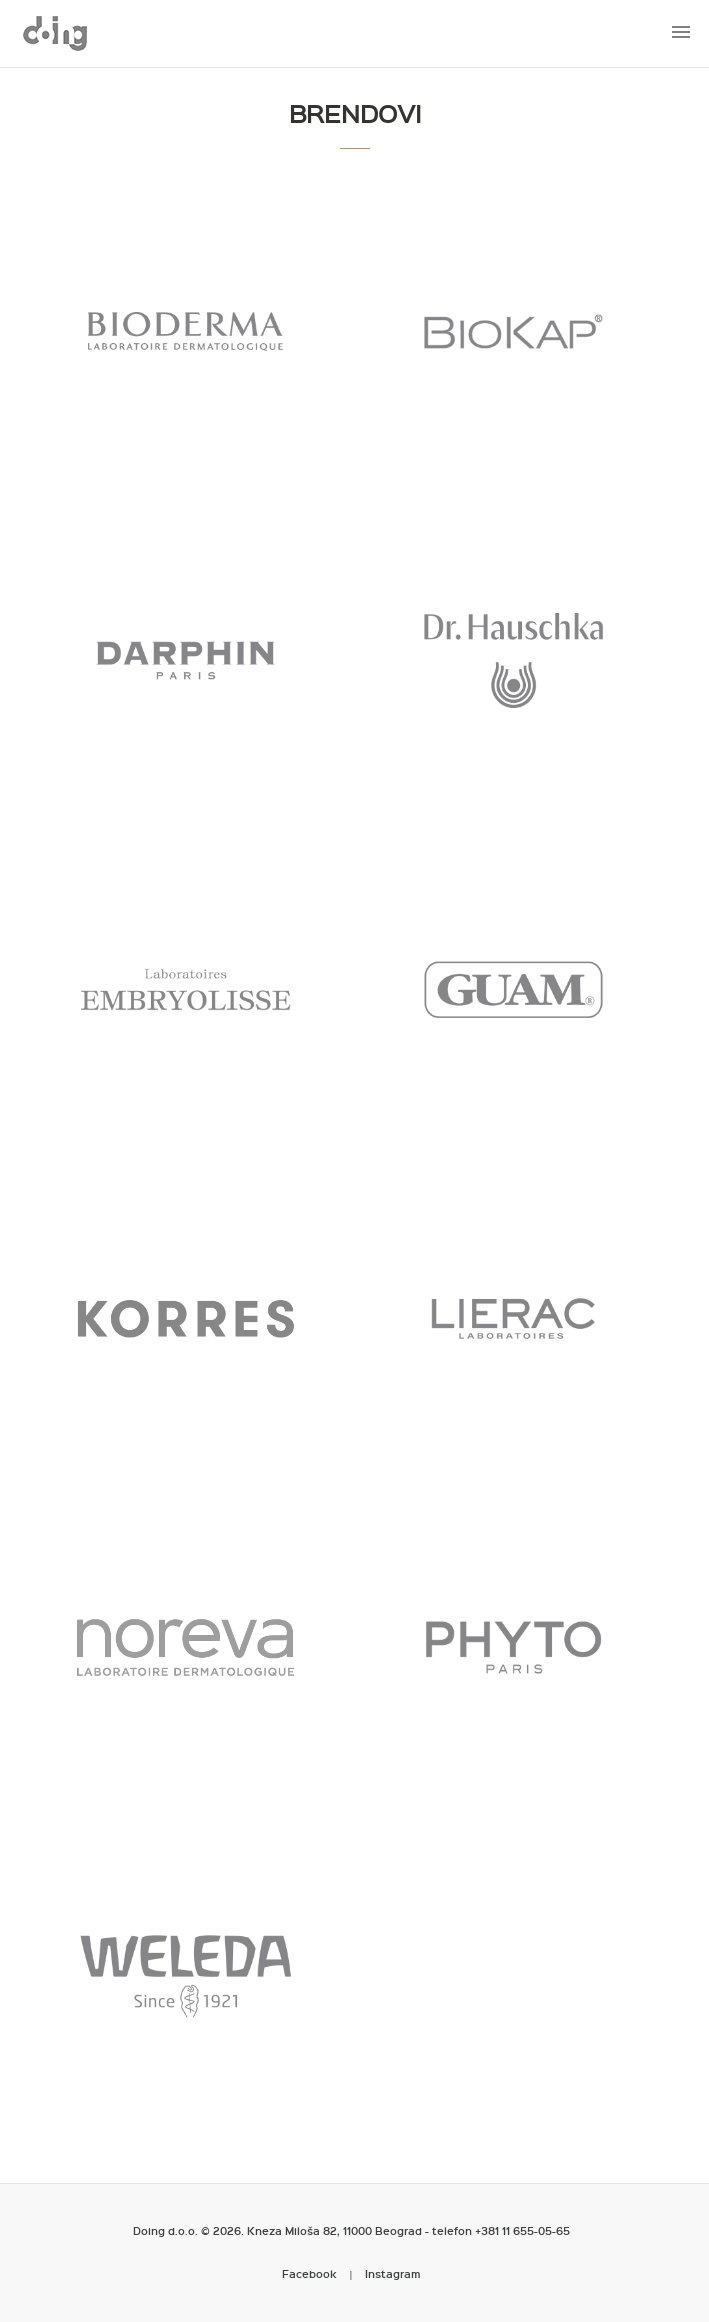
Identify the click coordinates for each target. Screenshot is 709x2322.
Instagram (393, 2273)
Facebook (309, 2273)
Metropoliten (55, 33)
